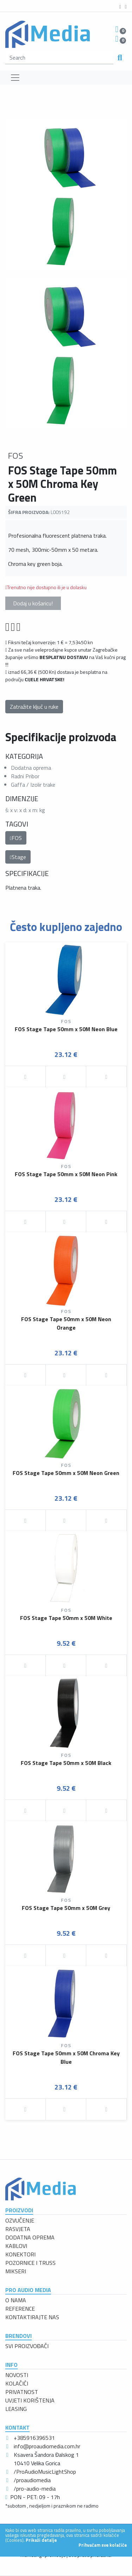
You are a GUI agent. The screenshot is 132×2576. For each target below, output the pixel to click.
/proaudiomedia (32, 2480)
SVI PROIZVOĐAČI (27, 2346)
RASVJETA (17, 2229)
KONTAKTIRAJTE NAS (32, 2317)
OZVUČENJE (19, 2220)
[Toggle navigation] (15, 78)
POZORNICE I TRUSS (30, 2262)
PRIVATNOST (21, 2392)
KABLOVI (16, 2246)
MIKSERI (15, 2271)
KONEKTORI (20, 2254)
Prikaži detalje (41, 2540)
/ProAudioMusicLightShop (45, 2471)
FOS (16, 838)
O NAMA (15, 2300)
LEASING (16, 2409)
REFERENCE (20, 2308)
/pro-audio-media (35, 2488)
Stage (18, 857)
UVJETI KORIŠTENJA (30, 2400)
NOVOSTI (16, 2375)
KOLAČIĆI (16, 2383)
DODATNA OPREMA (30, 2237)
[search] (59, 57)
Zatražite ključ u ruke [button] (34, 706)
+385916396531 (34, 2437)
